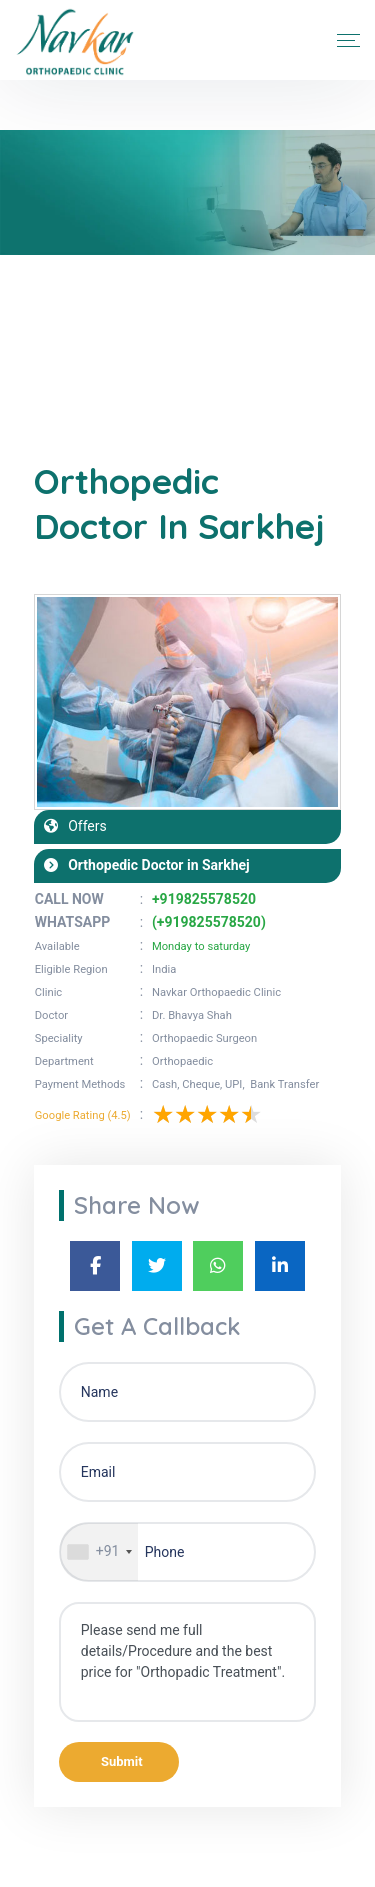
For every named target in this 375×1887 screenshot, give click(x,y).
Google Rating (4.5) (83, 1115)
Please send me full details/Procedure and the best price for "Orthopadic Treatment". (188, 1662)
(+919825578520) (209, 922)
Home (49, 349)
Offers (82, 826)
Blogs (100, 349)
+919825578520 (204, 899)
